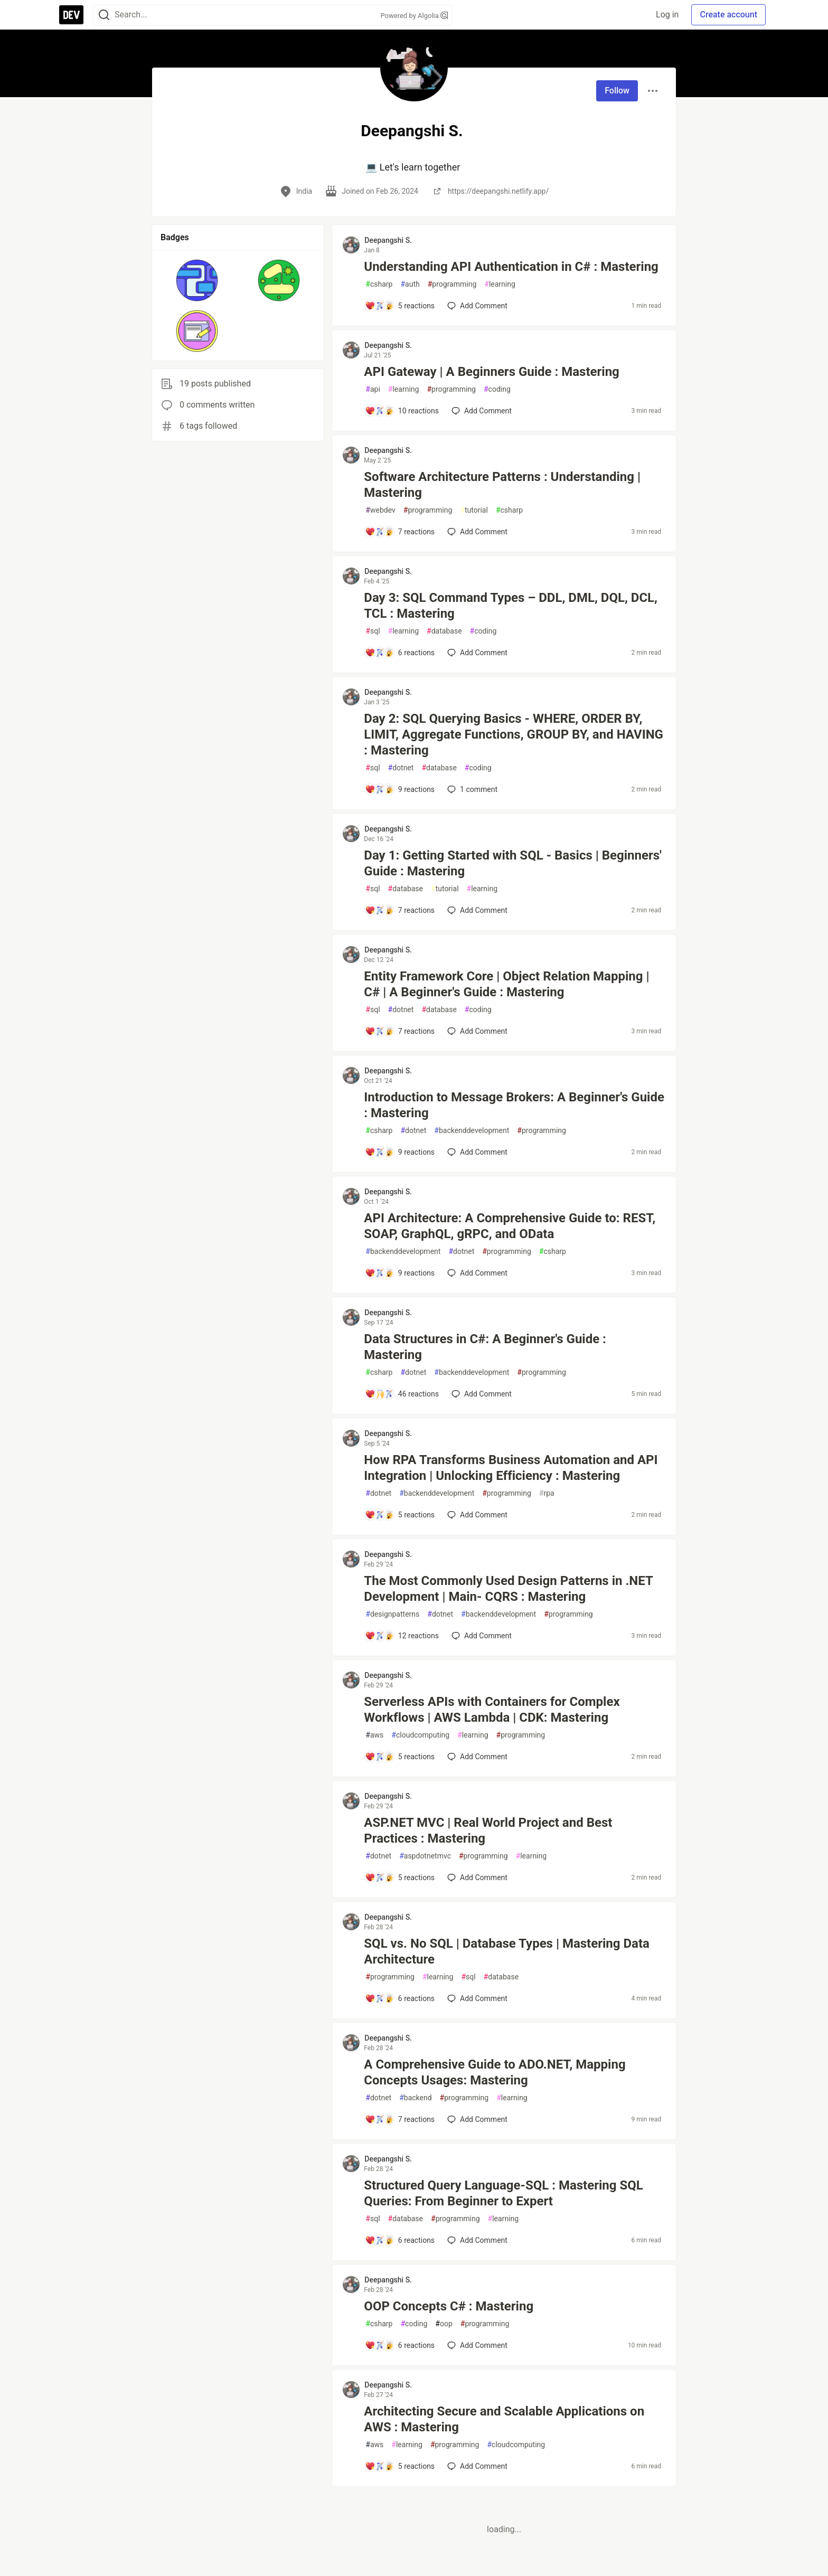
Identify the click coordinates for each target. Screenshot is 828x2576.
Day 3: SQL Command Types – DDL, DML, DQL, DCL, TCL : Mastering (510, 605)
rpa (546, 1493)
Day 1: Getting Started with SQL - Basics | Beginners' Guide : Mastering (513, 863)
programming (452, 284)
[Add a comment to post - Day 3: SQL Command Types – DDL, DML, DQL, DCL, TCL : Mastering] (400, 652)
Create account (728, 15)
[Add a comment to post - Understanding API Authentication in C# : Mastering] (400, 305)
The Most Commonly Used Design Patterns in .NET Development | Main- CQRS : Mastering (508, 1588)
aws (374, 1735)
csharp (378, 284)
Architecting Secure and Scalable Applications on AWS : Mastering (504, 2419)
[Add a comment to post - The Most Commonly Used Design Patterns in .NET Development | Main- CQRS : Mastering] (402, 1635)
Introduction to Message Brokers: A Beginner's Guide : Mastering (514, 1105)
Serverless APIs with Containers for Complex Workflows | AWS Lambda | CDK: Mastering (491, 1709)
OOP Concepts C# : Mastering (448, 2306)
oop (443, 2323)
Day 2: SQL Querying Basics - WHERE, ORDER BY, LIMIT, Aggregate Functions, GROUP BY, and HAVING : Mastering (513, 734)
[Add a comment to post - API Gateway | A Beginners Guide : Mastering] (402, 410)
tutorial (474, 510)
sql (372, 631)
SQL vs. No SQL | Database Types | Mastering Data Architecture (507, 1951)
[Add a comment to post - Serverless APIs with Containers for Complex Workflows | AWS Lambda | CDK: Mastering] (400, 1756)
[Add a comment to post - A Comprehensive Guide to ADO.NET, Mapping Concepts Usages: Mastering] (400, 2119)
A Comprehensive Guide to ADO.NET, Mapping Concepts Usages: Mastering (494, 2072)
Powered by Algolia (414, 16)
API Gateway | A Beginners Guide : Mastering (491, 371)
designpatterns (392, 1614)
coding (497, 389)
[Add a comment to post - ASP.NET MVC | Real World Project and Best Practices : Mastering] (400, 1877)
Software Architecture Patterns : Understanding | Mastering (502, 484)
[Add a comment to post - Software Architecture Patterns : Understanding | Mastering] (400, 531)
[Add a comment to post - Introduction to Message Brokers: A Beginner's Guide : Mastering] (400, 1152)
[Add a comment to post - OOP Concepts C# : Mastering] (400, 2345)
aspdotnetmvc (425, 1856)
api (372, 389)
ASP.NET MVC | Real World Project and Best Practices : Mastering (488, 1830)
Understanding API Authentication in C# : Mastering (511, 266)
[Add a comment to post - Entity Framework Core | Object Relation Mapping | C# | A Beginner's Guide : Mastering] (400, 1031)
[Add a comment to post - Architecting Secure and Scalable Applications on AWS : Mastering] (400, 2466)
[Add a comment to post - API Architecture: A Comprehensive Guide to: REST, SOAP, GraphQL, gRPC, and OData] (400, 1272)
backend (415, 2097)
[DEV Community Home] (71, 14)
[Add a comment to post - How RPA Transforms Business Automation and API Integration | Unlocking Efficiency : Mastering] (400, 1514)
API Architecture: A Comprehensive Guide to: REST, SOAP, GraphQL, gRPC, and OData (509, 1226)
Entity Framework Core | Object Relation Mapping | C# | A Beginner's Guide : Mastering (506, 984)
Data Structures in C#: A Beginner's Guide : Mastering (485, 1347)
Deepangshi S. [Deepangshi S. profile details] (388, 240)
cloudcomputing (420, 1735)
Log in (667, 15)
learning (499, 284)
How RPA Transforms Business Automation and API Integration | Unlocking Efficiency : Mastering (510, 1467)
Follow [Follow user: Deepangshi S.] (617, 91)
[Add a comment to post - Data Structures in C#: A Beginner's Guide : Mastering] (402, 1393)
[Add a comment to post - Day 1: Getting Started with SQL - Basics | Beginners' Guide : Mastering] (400, 910)
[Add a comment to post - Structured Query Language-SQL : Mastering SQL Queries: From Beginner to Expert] (400, 2240)
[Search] (104, 15)
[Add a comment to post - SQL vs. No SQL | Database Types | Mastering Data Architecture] (400, 1998)
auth (409, 284)
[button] (197, 280)
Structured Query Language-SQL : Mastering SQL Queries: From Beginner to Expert (503, 2193)
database (444, 631)
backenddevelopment (471, 1130)
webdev (380, 510)
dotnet (401, 767)
